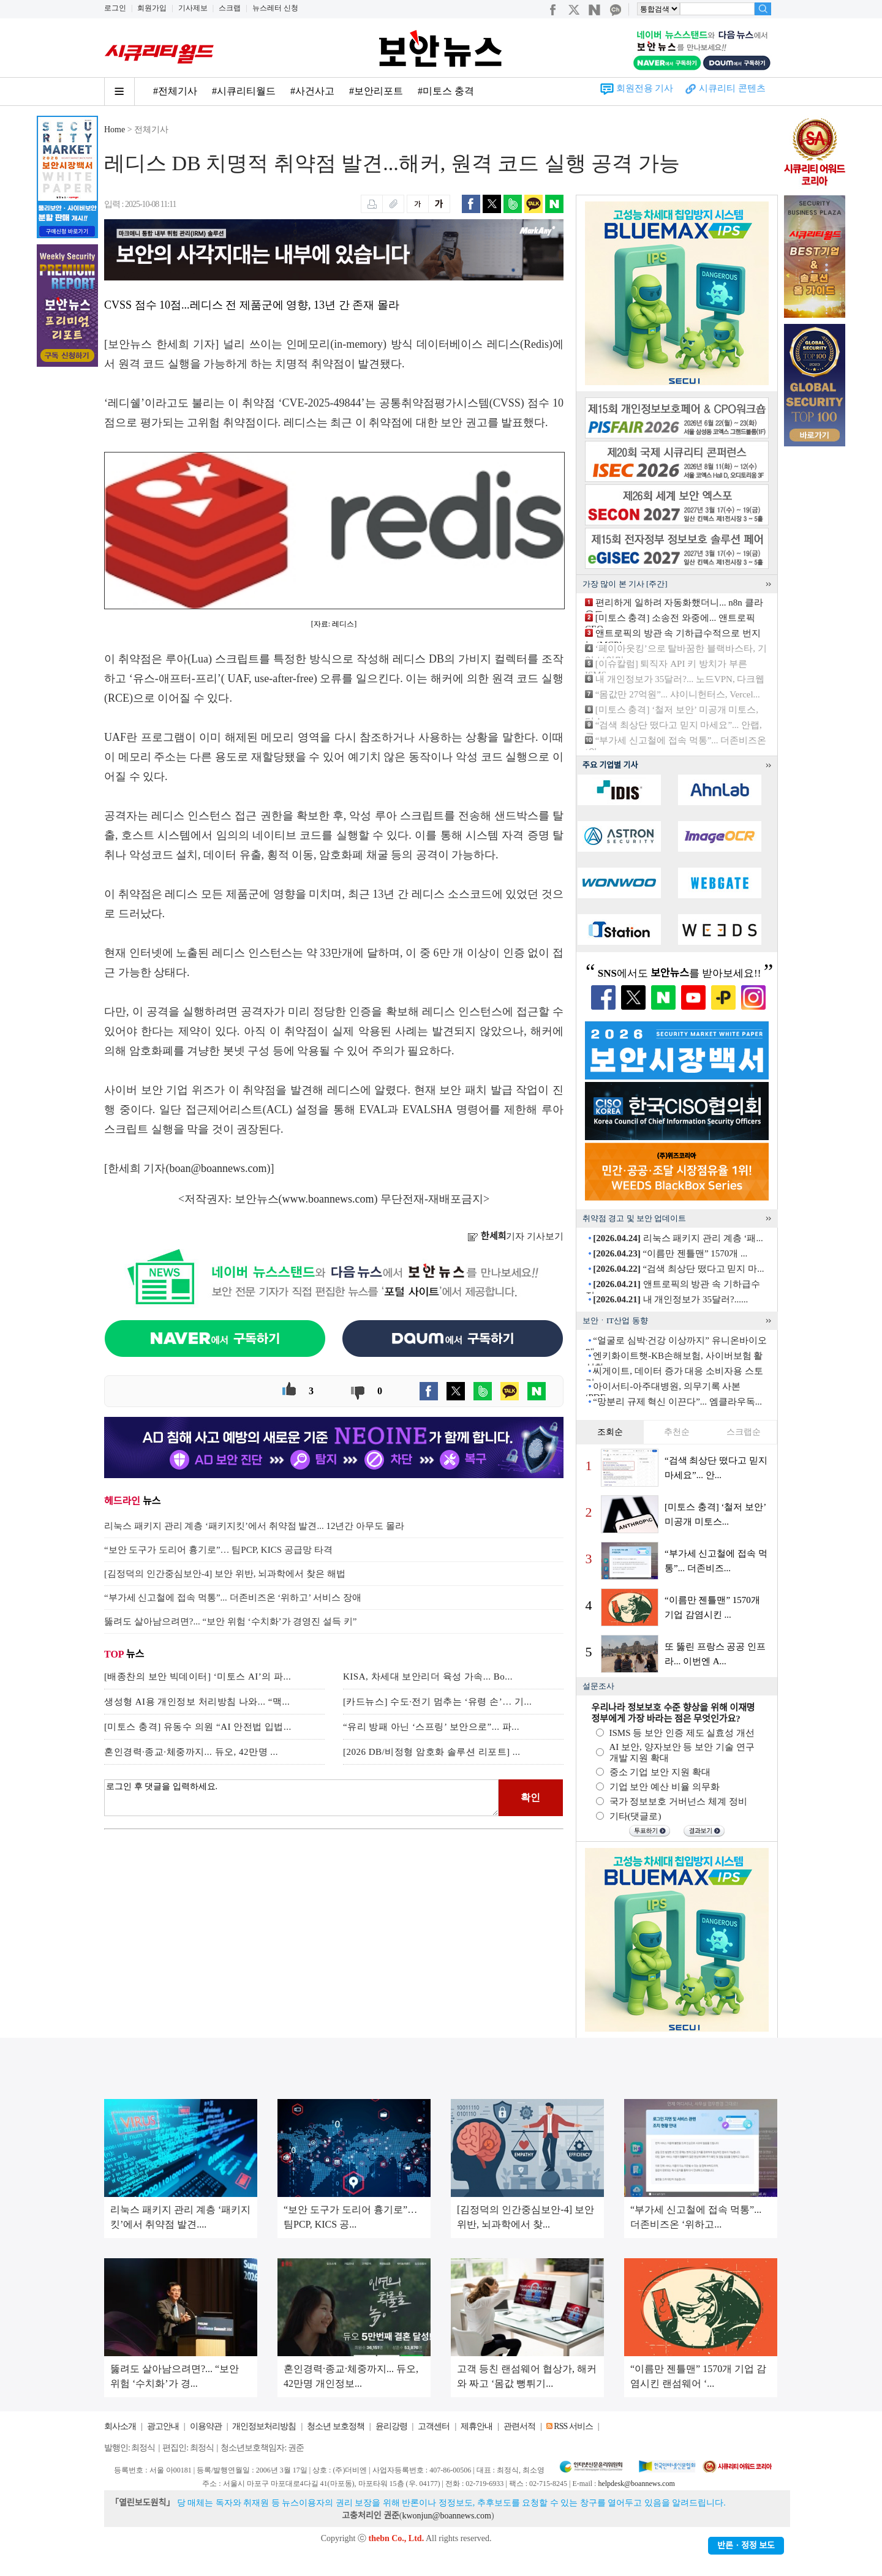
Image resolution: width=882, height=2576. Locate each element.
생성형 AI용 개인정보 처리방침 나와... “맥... (197, 1702)
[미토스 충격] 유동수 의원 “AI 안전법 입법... (198, 1727)
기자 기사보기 (515, 1236)
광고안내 (163, 2426)
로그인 (115, 8)
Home (114, 129)
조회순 (610, 1431)
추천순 (677, 1431)
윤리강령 (391, 2426)
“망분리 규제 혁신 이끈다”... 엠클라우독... (677, 1401)
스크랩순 (743, 1431)
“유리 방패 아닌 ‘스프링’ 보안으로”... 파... (431, 1727)
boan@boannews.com (218, 1168)
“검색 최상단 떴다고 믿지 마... (678, 1269)
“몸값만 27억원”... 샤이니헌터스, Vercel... (677, 694)
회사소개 (120, 2426)
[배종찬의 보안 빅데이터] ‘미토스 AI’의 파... (197, 1676)
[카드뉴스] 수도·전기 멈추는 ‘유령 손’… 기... (437, 1702)
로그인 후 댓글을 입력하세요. (301, 1797)
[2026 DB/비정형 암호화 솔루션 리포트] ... (432, 1752)
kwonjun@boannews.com (446, 2515)
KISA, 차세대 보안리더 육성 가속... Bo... (428, 1676)
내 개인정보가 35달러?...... (670, 1299)
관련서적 (519, 2426)
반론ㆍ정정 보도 (746, 2545)
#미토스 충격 (446, 91)
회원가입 (152, 8)
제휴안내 (476, 2426)
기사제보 (193, 8)
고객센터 (434, 2426)
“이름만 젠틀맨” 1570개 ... (670, 1253)
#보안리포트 (376, 91)
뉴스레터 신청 (275, 8)
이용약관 (206, 2426)
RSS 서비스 (573, 2426)
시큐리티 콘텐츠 (732, 88)
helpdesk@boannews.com (636, 2483)
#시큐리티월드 (244, 91)
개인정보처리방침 (264, 2426)
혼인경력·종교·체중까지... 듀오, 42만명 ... (191, 1752)
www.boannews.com (328, 1199)
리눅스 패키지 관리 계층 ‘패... (678, 1238)
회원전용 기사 (645, 88)
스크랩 (230, 8)
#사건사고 (312, 91)
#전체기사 (175, 91)
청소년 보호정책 (335, 2426)
